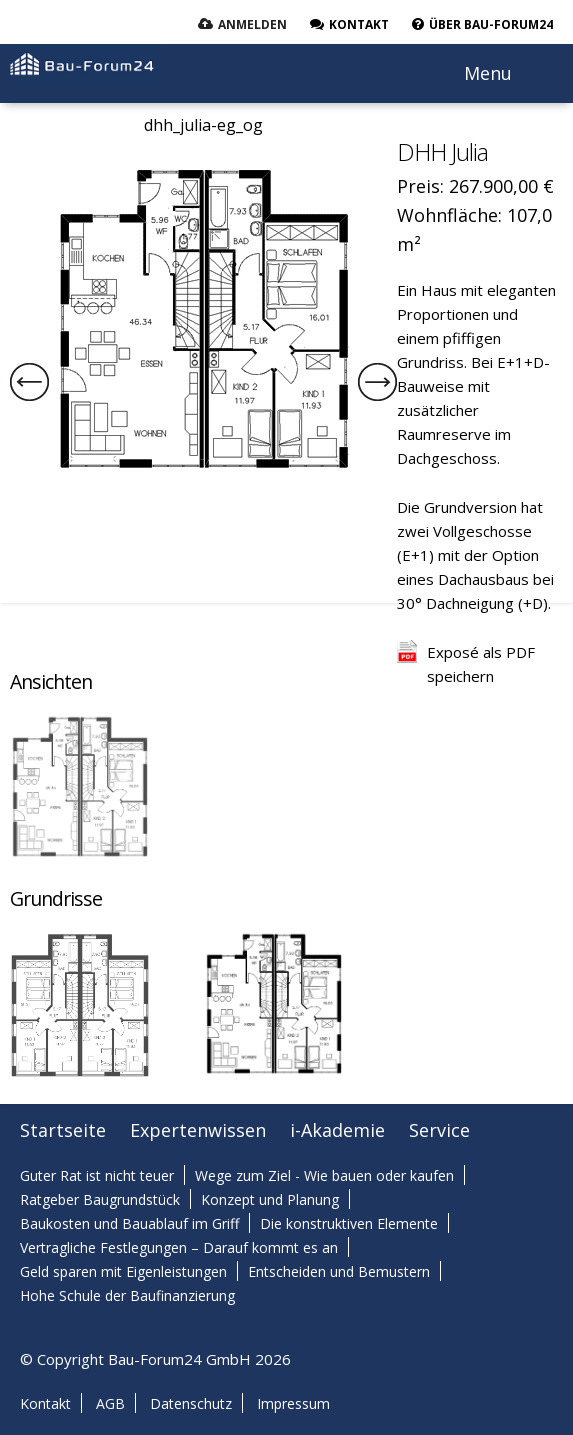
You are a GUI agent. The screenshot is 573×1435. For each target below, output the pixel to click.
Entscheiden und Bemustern (339, 1271)
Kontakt (45, 1403)
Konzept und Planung (270, 1199)
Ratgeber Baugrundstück (100, 1199)
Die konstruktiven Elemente (349, 1223)
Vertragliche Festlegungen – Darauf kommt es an (179, 1247)
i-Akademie (337, 1130)
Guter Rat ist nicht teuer (97, 1175)
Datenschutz (191, 1403)
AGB (110, 1403)
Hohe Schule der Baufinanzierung (127, 1295)
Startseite (63, 1130)
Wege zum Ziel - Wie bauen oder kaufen (324, 1175)
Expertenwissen (198, 1130)
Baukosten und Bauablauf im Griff (129, 1223)
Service (439, 1130)
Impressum (293, 1403)
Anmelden (252, 24)
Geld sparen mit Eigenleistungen (123, 1271)
